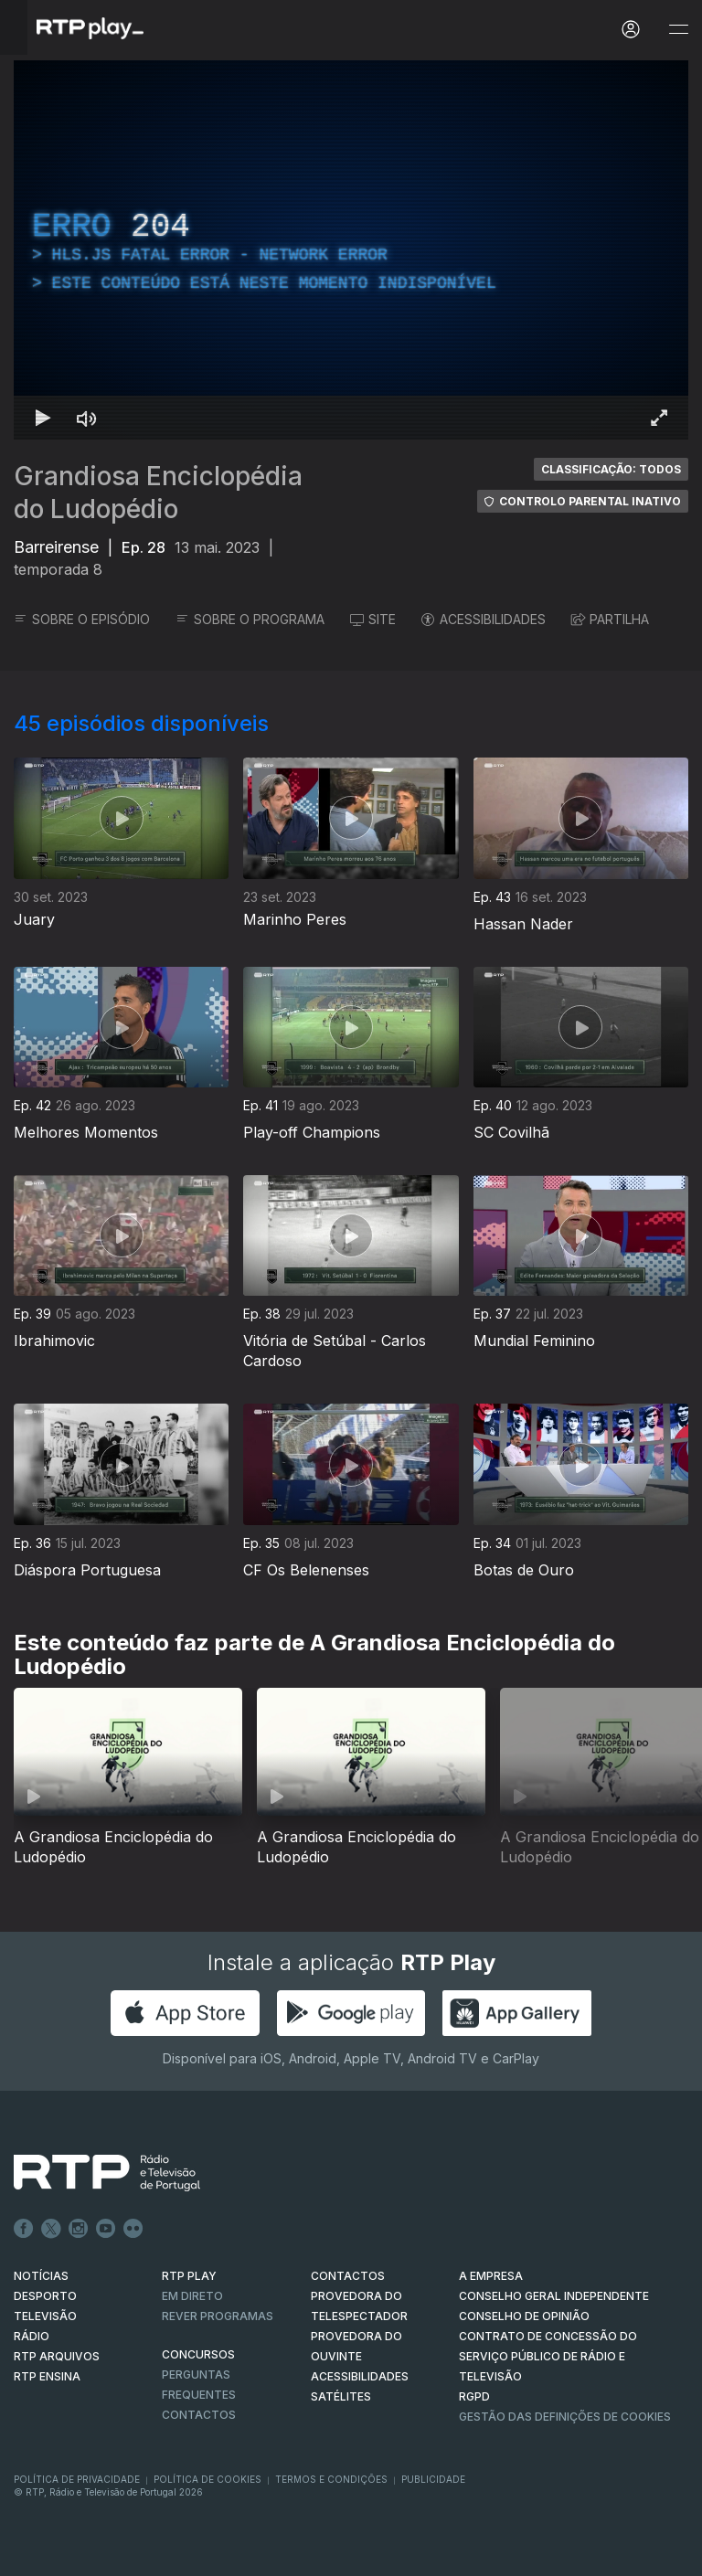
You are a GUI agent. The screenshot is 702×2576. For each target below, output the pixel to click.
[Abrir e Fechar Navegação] (678, 29)
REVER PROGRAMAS (217, 2316)
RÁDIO (31, 2336)
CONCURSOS (198, 2354)
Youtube (106, 2229)
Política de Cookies (207, 2479)
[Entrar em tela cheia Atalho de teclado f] (659, 418)
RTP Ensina (47, 2376)
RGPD (474, 2396)
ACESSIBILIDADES (483, 619)
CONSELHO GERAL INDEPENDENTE (554, 2296)
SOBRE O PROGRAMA (250, 619)
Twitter (51, 2229)
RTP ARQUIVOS (57, 2356)
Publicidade (433, 2479)
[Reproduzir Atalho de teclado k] (43, 418)
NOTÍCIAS (41, 2276)
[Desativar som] (87, 418)
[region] (351, 250)
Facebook (24, 2229)
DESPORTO (45, 2296)
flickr (133, 2229)
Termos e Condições (331, 2479)
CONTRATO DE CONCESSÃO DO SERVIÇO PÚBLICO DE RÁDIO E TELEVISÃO (548, 2356)
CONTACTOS (348, 2276)
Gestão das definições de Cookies (565, 2416)
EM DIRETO (192, 2296)
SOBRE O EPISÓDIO (82, 619)
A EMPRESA (491, 2276)
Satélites (341, 2396)
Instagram (79, 2229)
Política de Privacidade (77, 2479)
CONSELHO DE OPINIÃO (524, 2316)
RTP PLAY (189, 2276)
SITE (373, 619)
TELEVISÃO (45, 2316)
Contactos (199, 2415)
